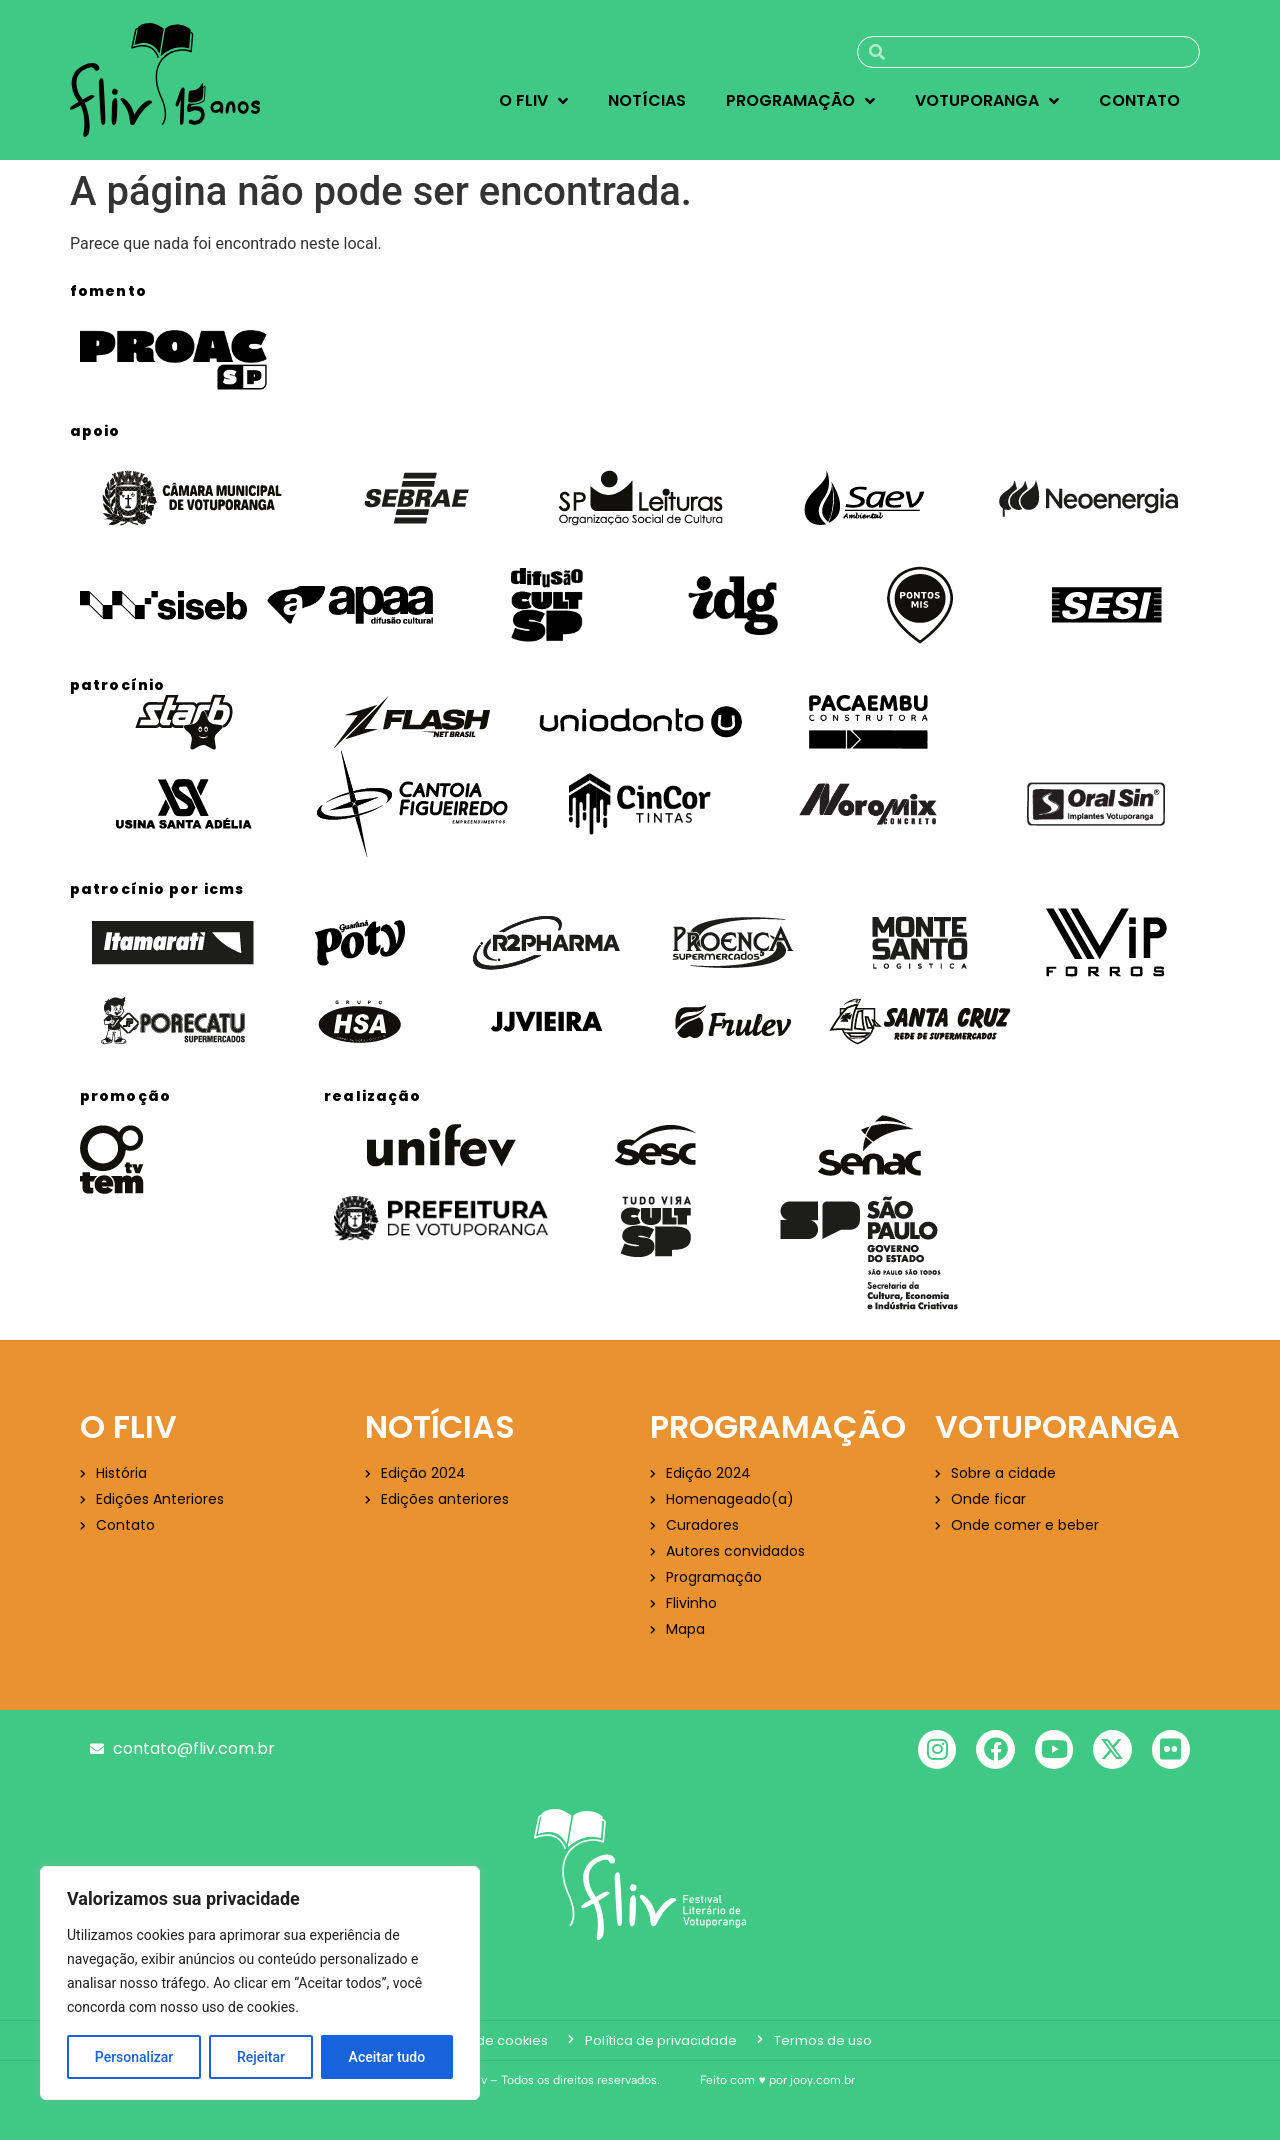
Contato (1139, 100)
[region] (260, 1983)
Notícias (647, 100)
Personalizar (134, 2057)
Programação (800, 101)
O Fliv (533, 101)
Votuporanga (987, 101)
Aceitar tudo (387, 2057)
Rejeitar (261, 2057)
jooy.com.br (822, 2080)
